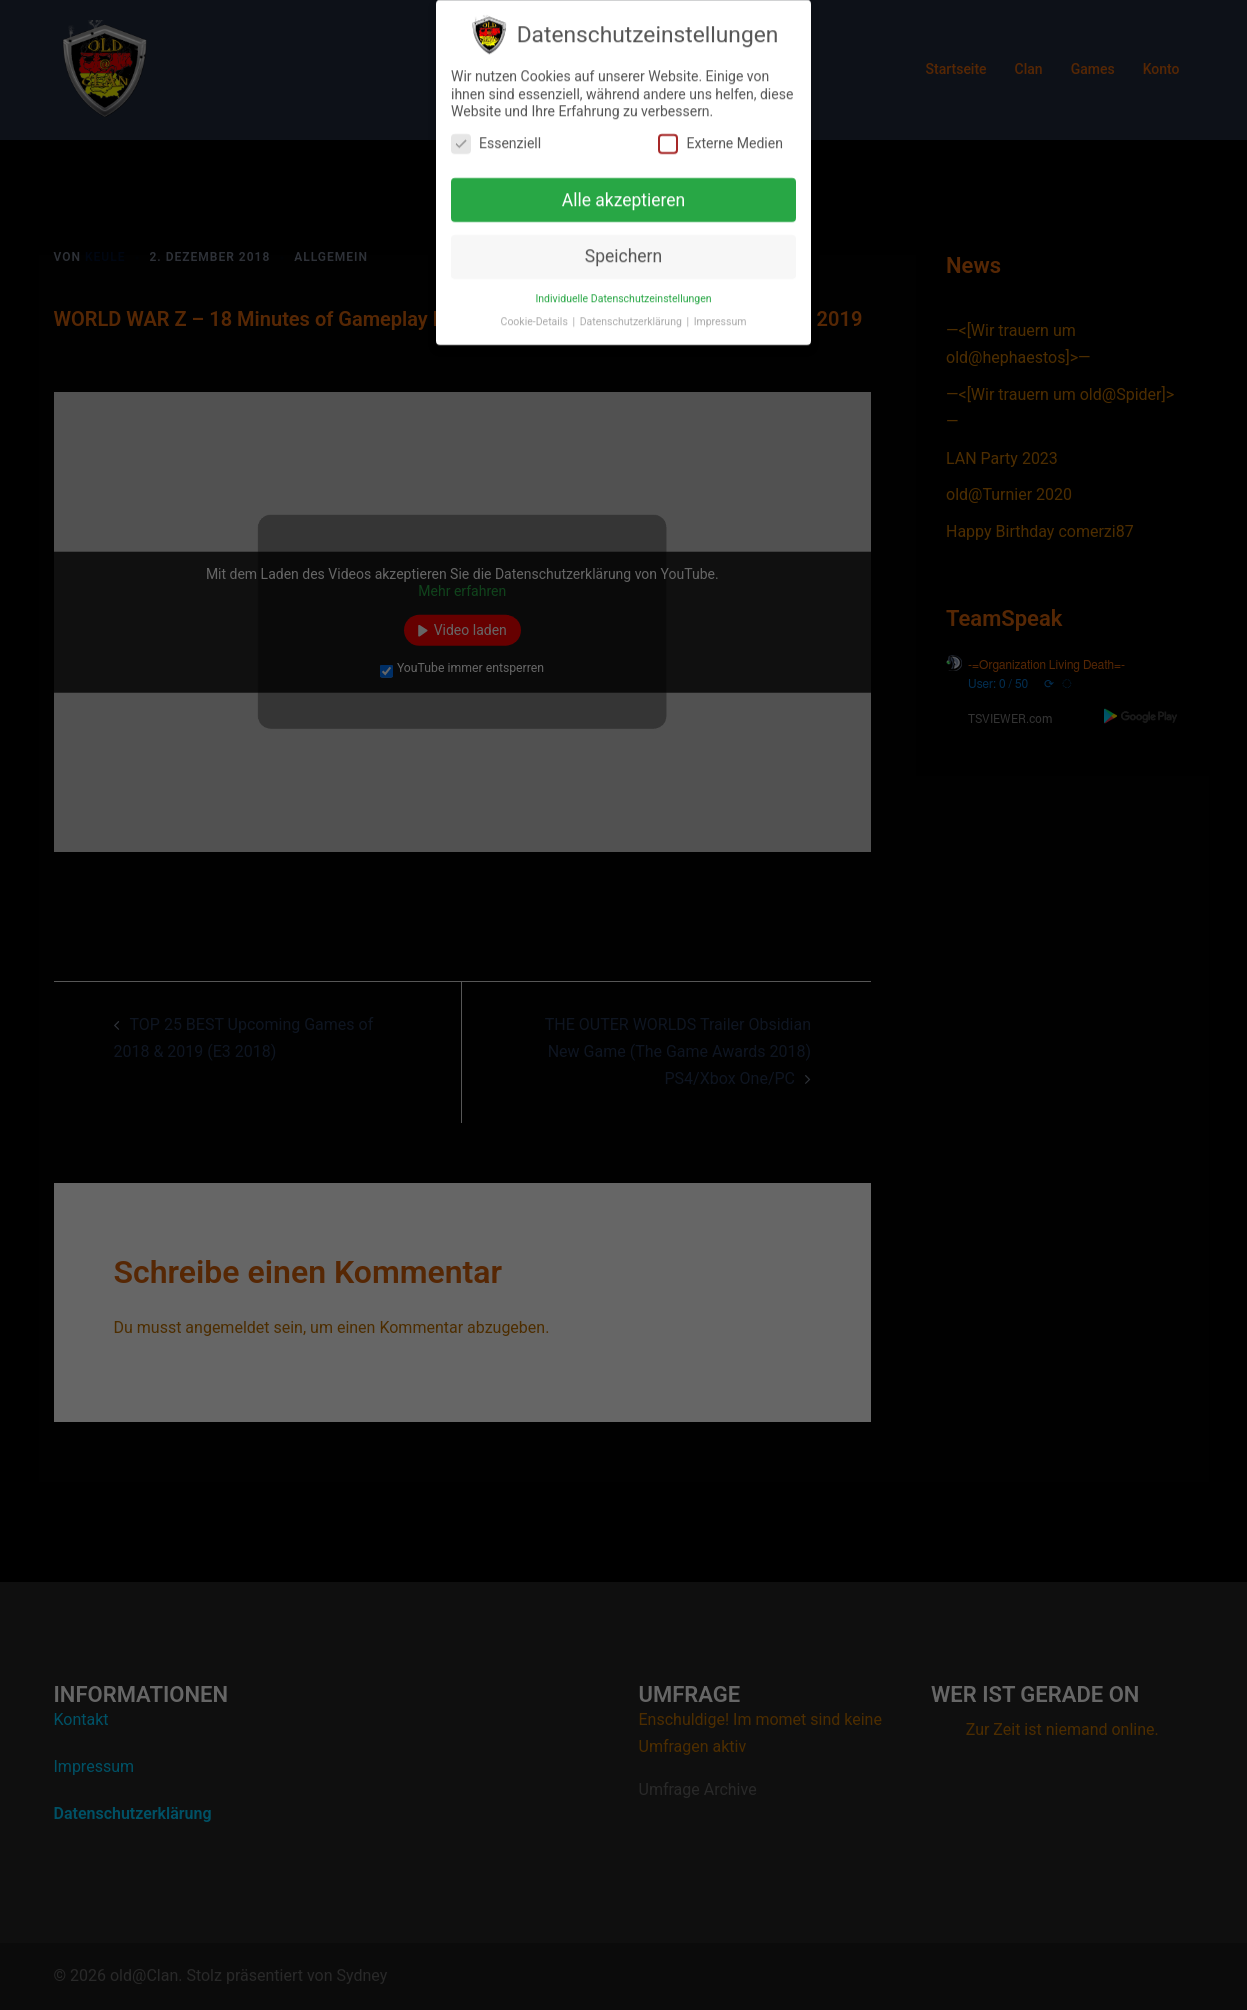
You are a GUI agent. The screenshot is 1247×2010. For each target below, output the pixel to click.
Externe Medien (720, 133)
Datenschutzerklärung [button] (632, 311)
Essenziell (496, 133)
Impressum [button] (720, 311)
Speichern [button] (623, 246)
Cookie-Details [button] (536, 311)
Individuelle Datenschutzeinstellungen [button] (623, 288)
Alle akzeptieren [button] (624, 189)
